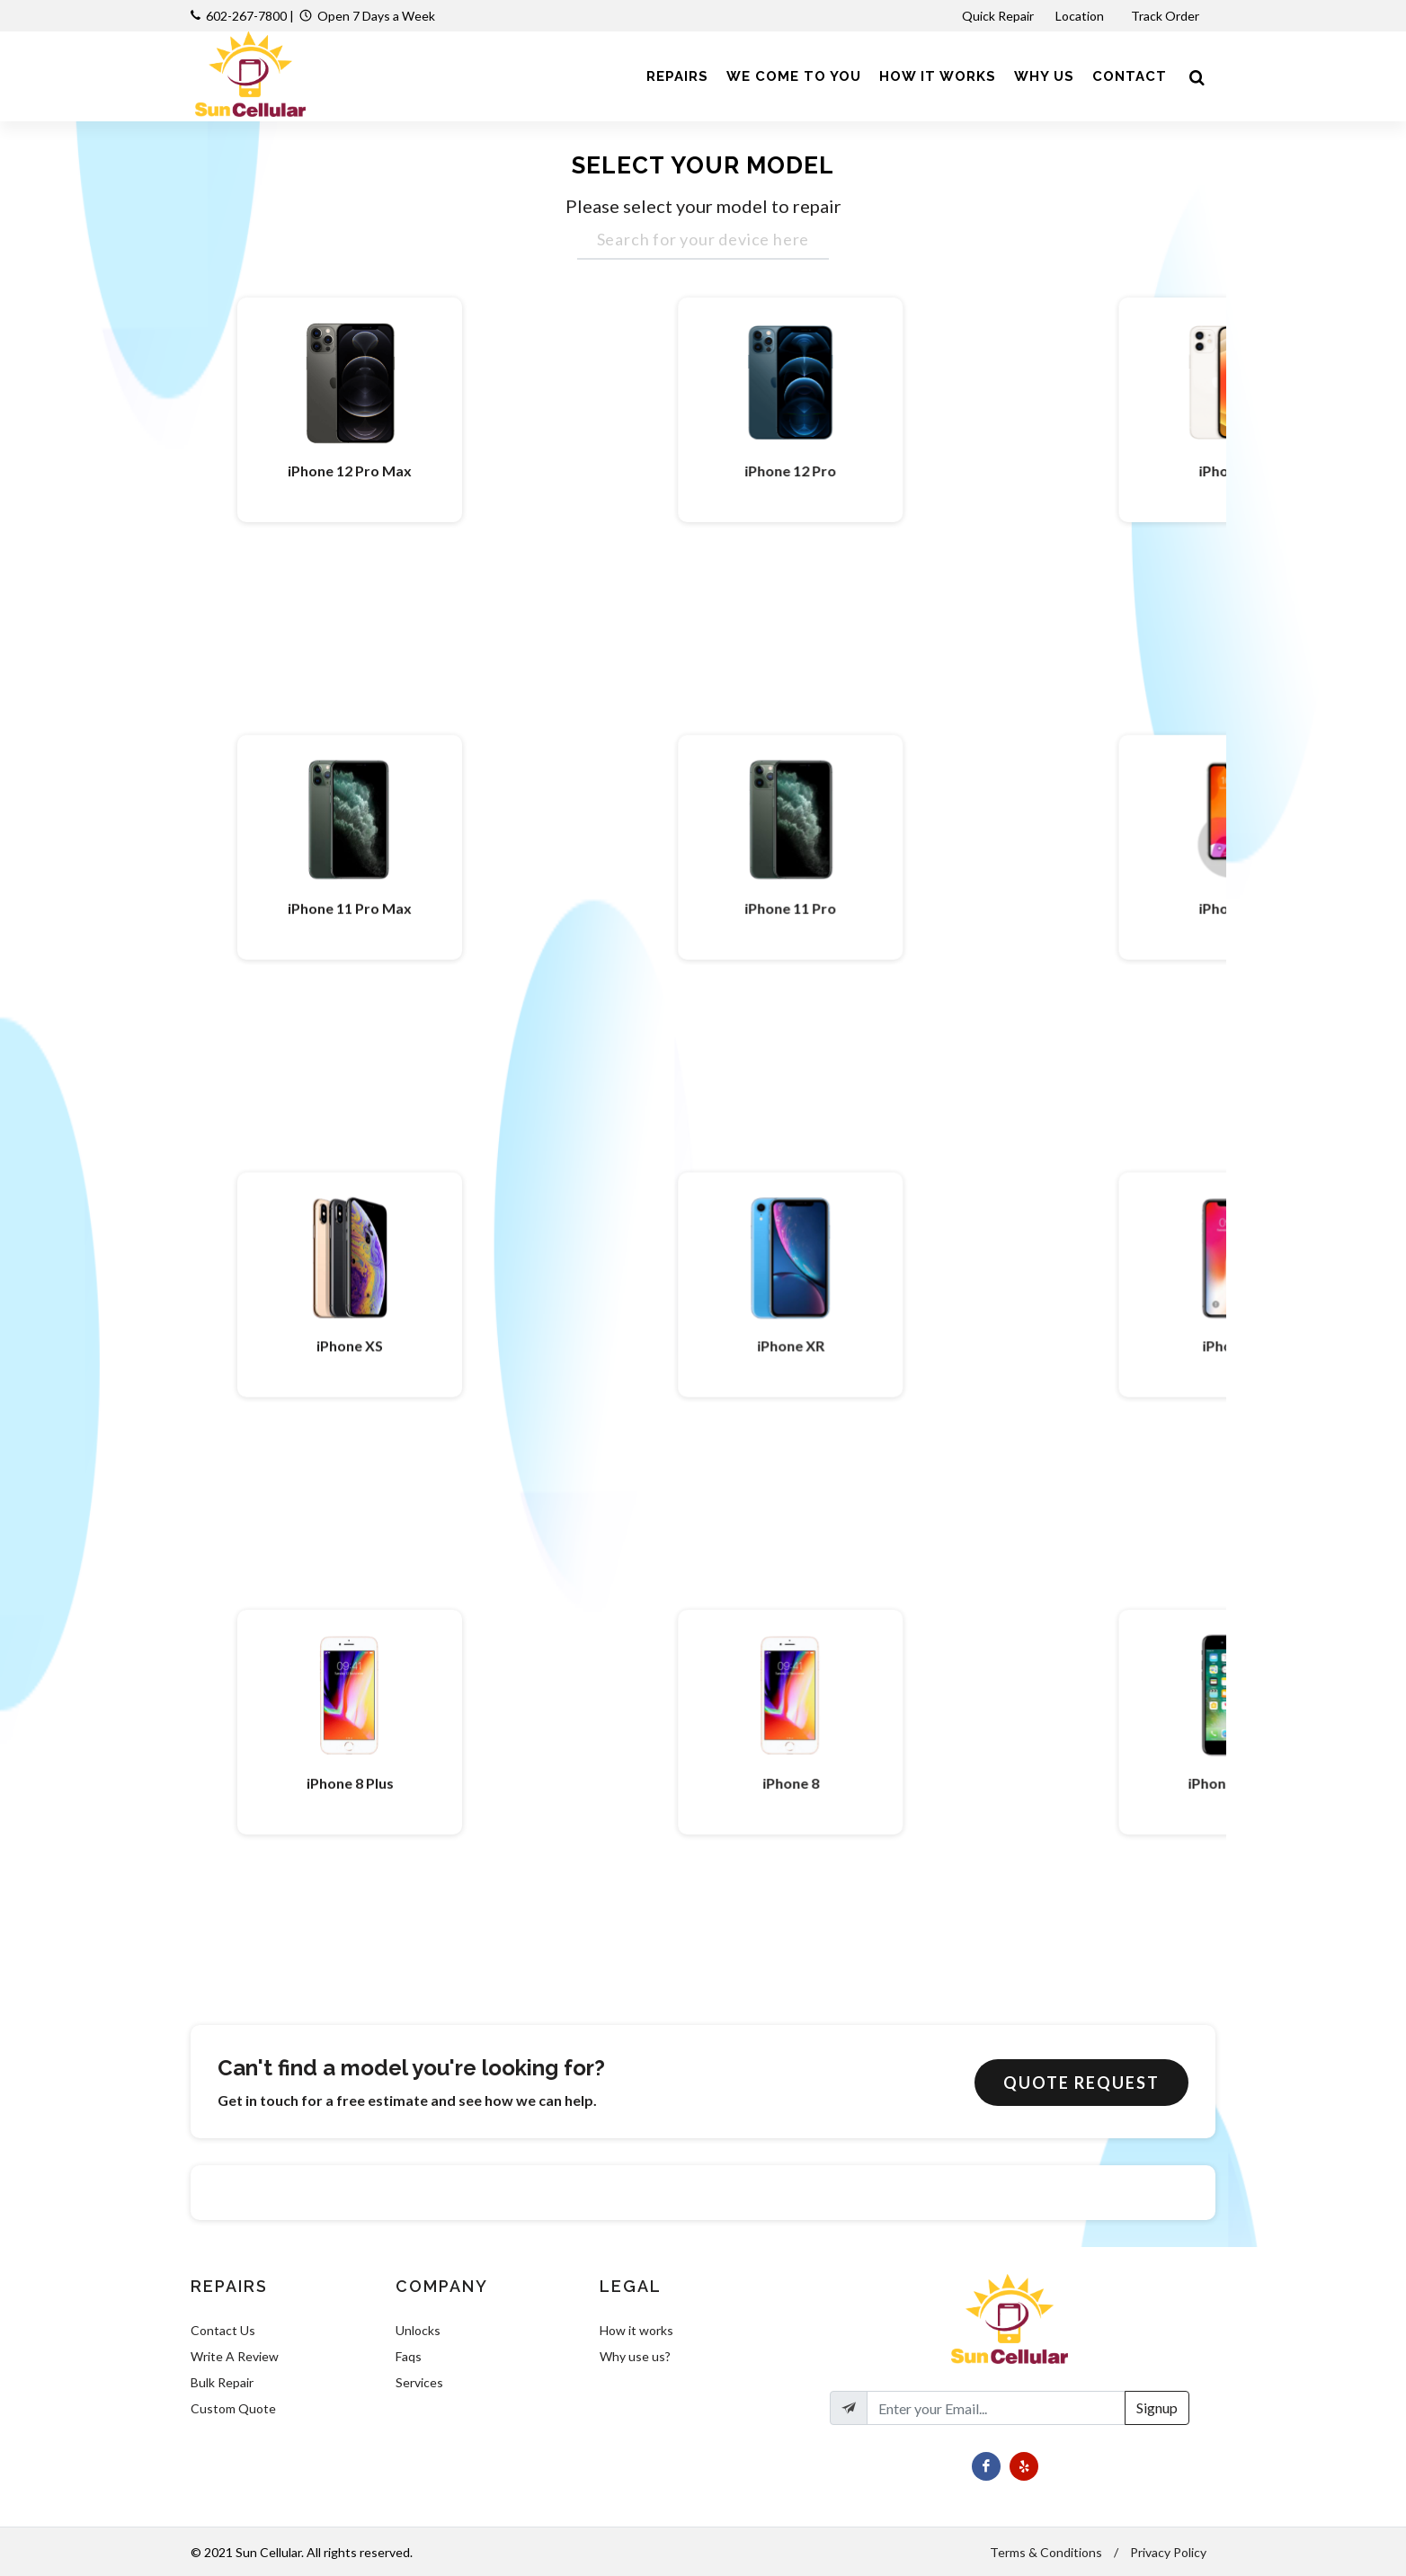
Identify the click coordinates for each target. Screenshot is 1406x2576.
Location (1081, 15)
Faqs (409, 2356)
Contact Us (223, 2330)
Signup (1157, 2407)
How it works (636, 2330)
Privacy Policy (1168, 2552)
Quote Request (1081, 2082)
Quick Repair (998, 15)
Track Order (1166, 15)
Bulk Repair (222, 2382)
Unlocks (418, 2330)
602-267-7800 (246, 15)
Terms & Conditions (1046, 2552)
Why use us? (635, 2356)
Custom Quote (233, 2408)
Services (419, 2382)
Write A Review (235, 2356)
